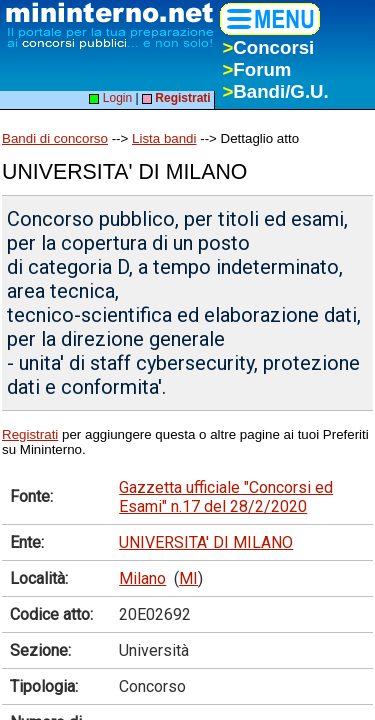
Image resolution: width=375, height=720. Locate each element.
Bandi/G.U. (275, 91)
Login (110, 98)
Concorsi (268, 47)
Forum (256, 69)
